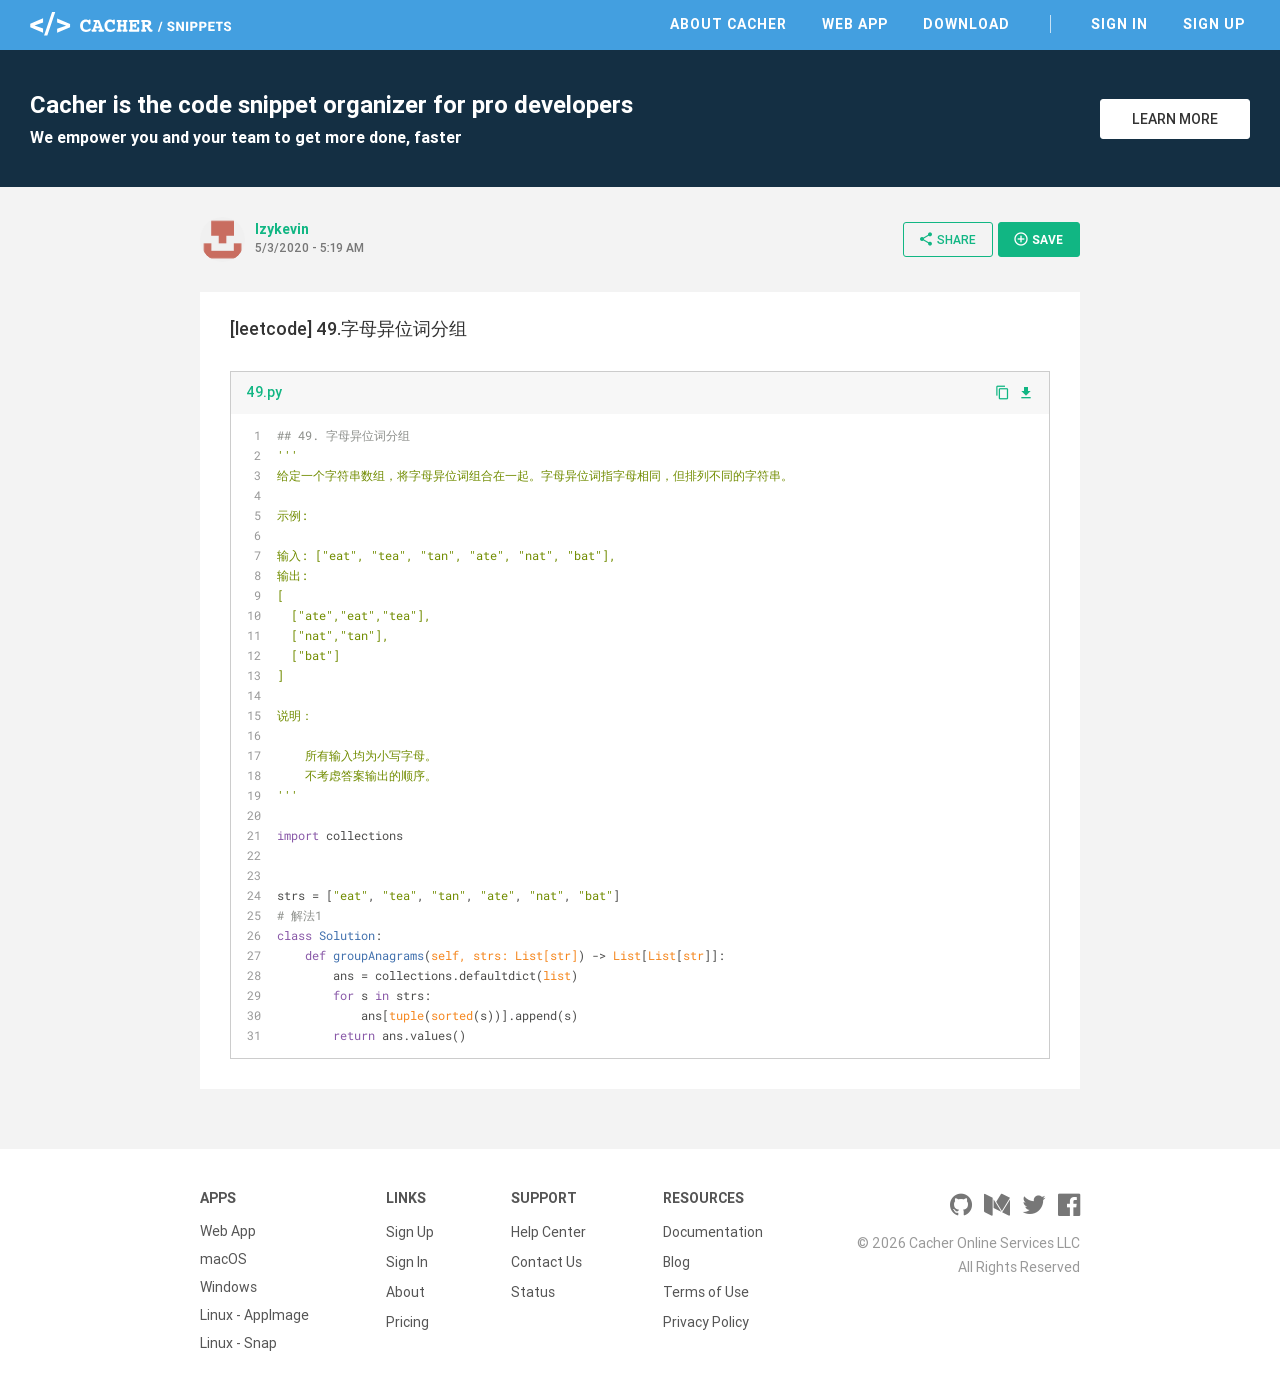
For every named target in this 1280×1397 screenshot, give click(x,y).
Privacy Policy (706, 1315)
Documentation (713, 1231)
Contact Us (546, 1259)
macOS (223, 1259)
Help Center (548, 1231)
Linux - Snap (238, 1343)
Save (1038, 239)
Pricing (407, 1315)
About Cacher (728, 24)
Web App (855, 24)
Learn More (1175, 119)
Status (533, 1287)
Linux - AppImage (254, 1315)
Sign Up (1214, 24)
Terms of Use (706, 1287)
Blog (676, 1259)
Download (966, 24)
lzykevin (282, 229)
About (405, 1287)
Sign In (1119, 24)
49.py (264, 392)
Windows (228, 1287)
